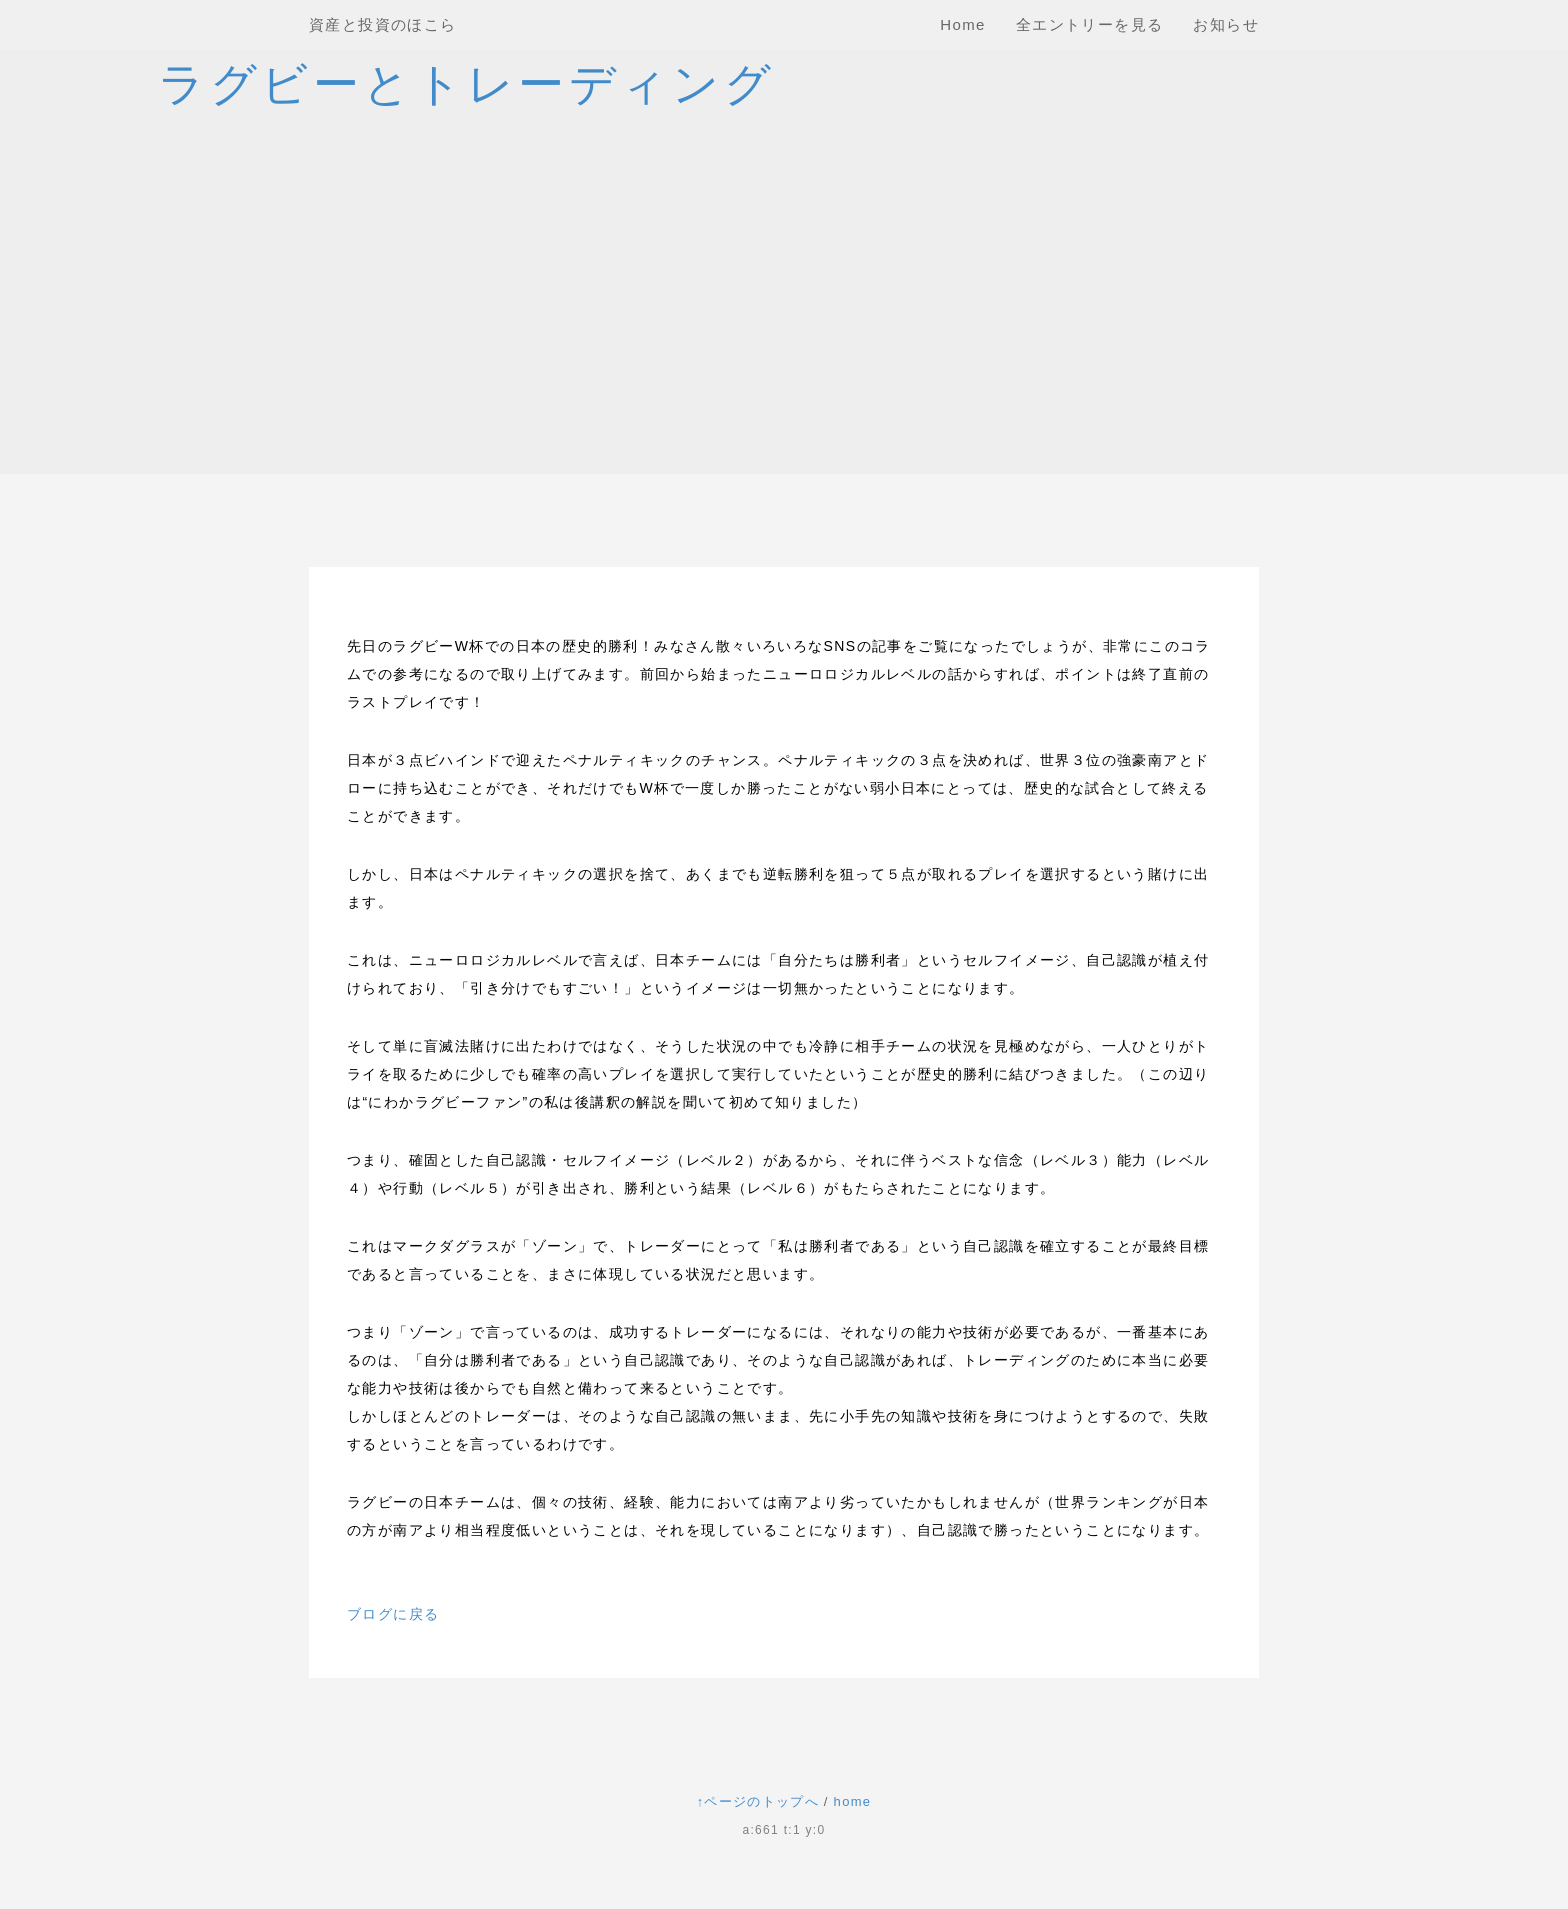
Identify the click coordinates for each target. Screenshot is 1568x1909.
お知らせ (1226, 24)
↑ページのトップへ (758, 1801)
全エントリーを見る (1090, 24)
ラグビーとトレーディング (466, 84)
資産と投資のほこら (383, 24)
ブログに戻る (393, 1614)
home (853, 1801)
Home (963, 24)
